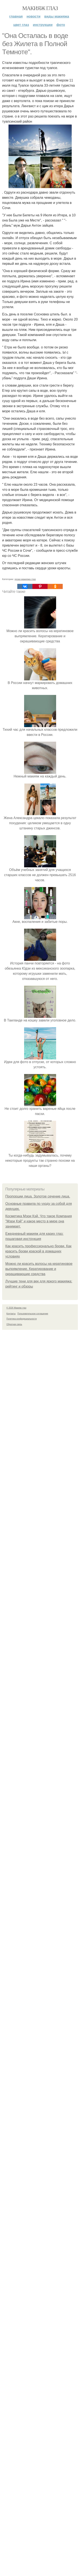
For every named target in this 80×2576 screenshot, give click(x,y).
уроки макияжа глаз (25, 579)
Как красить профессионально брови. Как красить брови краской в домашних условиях (38, 1251)
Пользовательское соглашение (32, 1313)
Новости (33, 16)
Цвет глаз (21, 25)
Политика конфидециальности (21, 1319)
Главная (16, 16)
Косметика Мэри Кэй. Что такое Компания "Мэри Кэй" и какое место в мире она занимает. (38, 1221)
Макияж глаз (40, 8)
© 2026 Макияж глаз (16, 1308)
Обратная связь (14, 1324)
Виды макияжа (56, 16)
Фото (60, 25)
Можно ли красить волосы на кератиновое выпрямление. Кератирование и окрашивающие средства (39, 1269)
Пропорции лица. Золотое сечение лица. (37, 1196)
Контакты (11, 1313)
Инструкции (42, 25)
